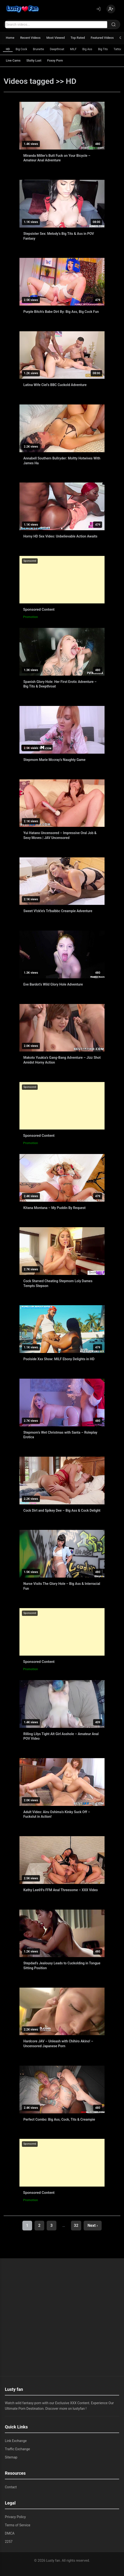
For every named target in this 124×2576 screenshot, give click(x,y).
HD (8, 49)
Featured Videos (102, 38)
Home (10, 38)
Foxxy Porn (55, 60)
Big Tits (103, 49)
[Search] (113, 24)
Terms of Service (17, 2525)
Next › (93, 2225)
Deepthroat (57, 49)
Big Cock (21, 49)
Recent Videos (30, 38)
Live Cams (13, 60)
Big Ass (87, 49)
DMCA (10, 2533)
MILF (73, 49)
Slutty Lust (33, 60)
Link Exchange (16, 2441)
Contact (11, 2487)
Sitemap (11, 2457)
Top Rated (78, 38)
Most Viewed (55, 38)
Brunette (38, 49)
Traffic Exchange (17, 2449)
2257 (8, 2542)
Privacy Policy (15, 2517)
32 (76, 2225)
